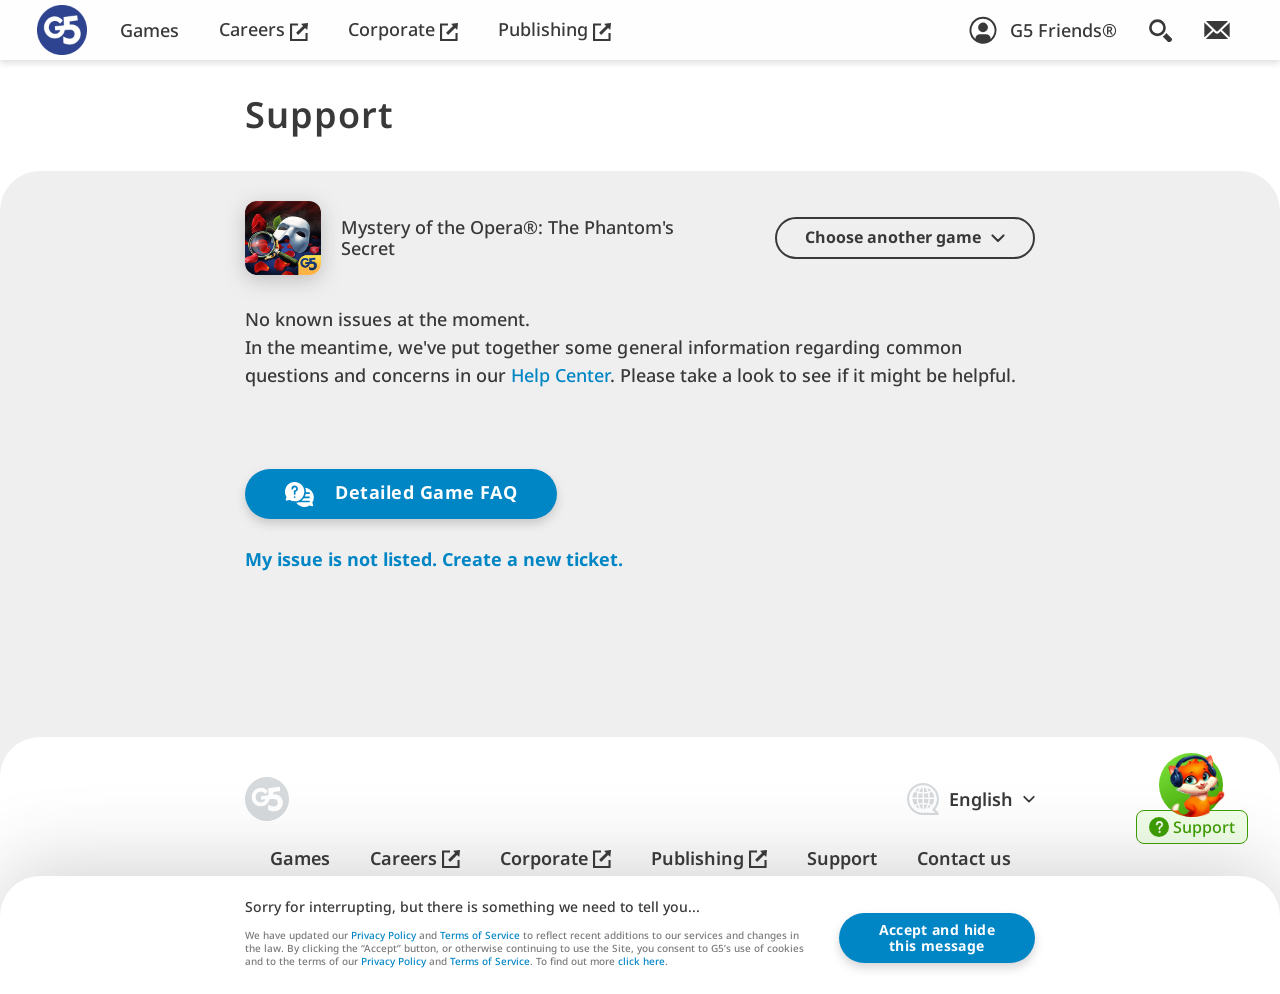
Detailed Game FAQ (401, 493)
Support (842, 858)
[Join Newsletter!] (1217, 30)
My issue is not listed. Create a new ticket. (434, 559)
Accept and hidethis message (937, 938)
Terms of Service (480, 935)
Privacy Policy (383, 935)
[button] (905, 238)
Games (149, 30)
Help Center (560, 375)
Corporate (403, 29)
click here (641, 963)
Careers (263, 29)
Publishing (554, 29)
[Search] (1160, 30)
